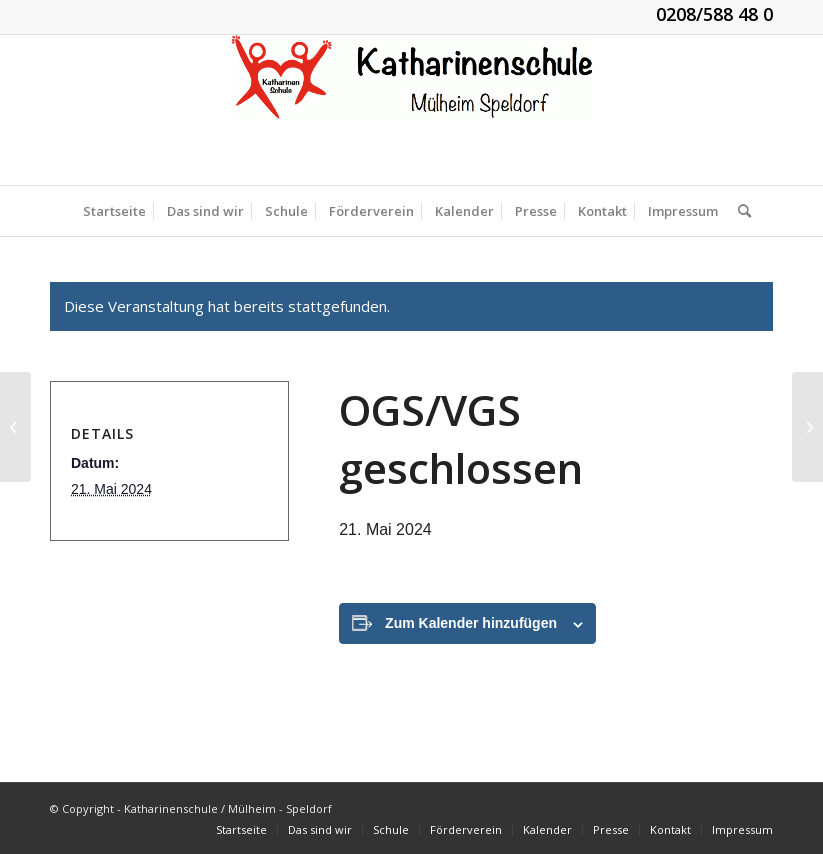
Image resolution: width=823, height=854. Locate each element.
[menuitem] (114, 211)
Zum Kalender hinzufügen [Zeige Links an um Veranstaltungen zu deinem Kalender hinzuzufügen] (471, 623)
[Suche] (739, 211)
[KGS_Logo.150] (412, 110)
